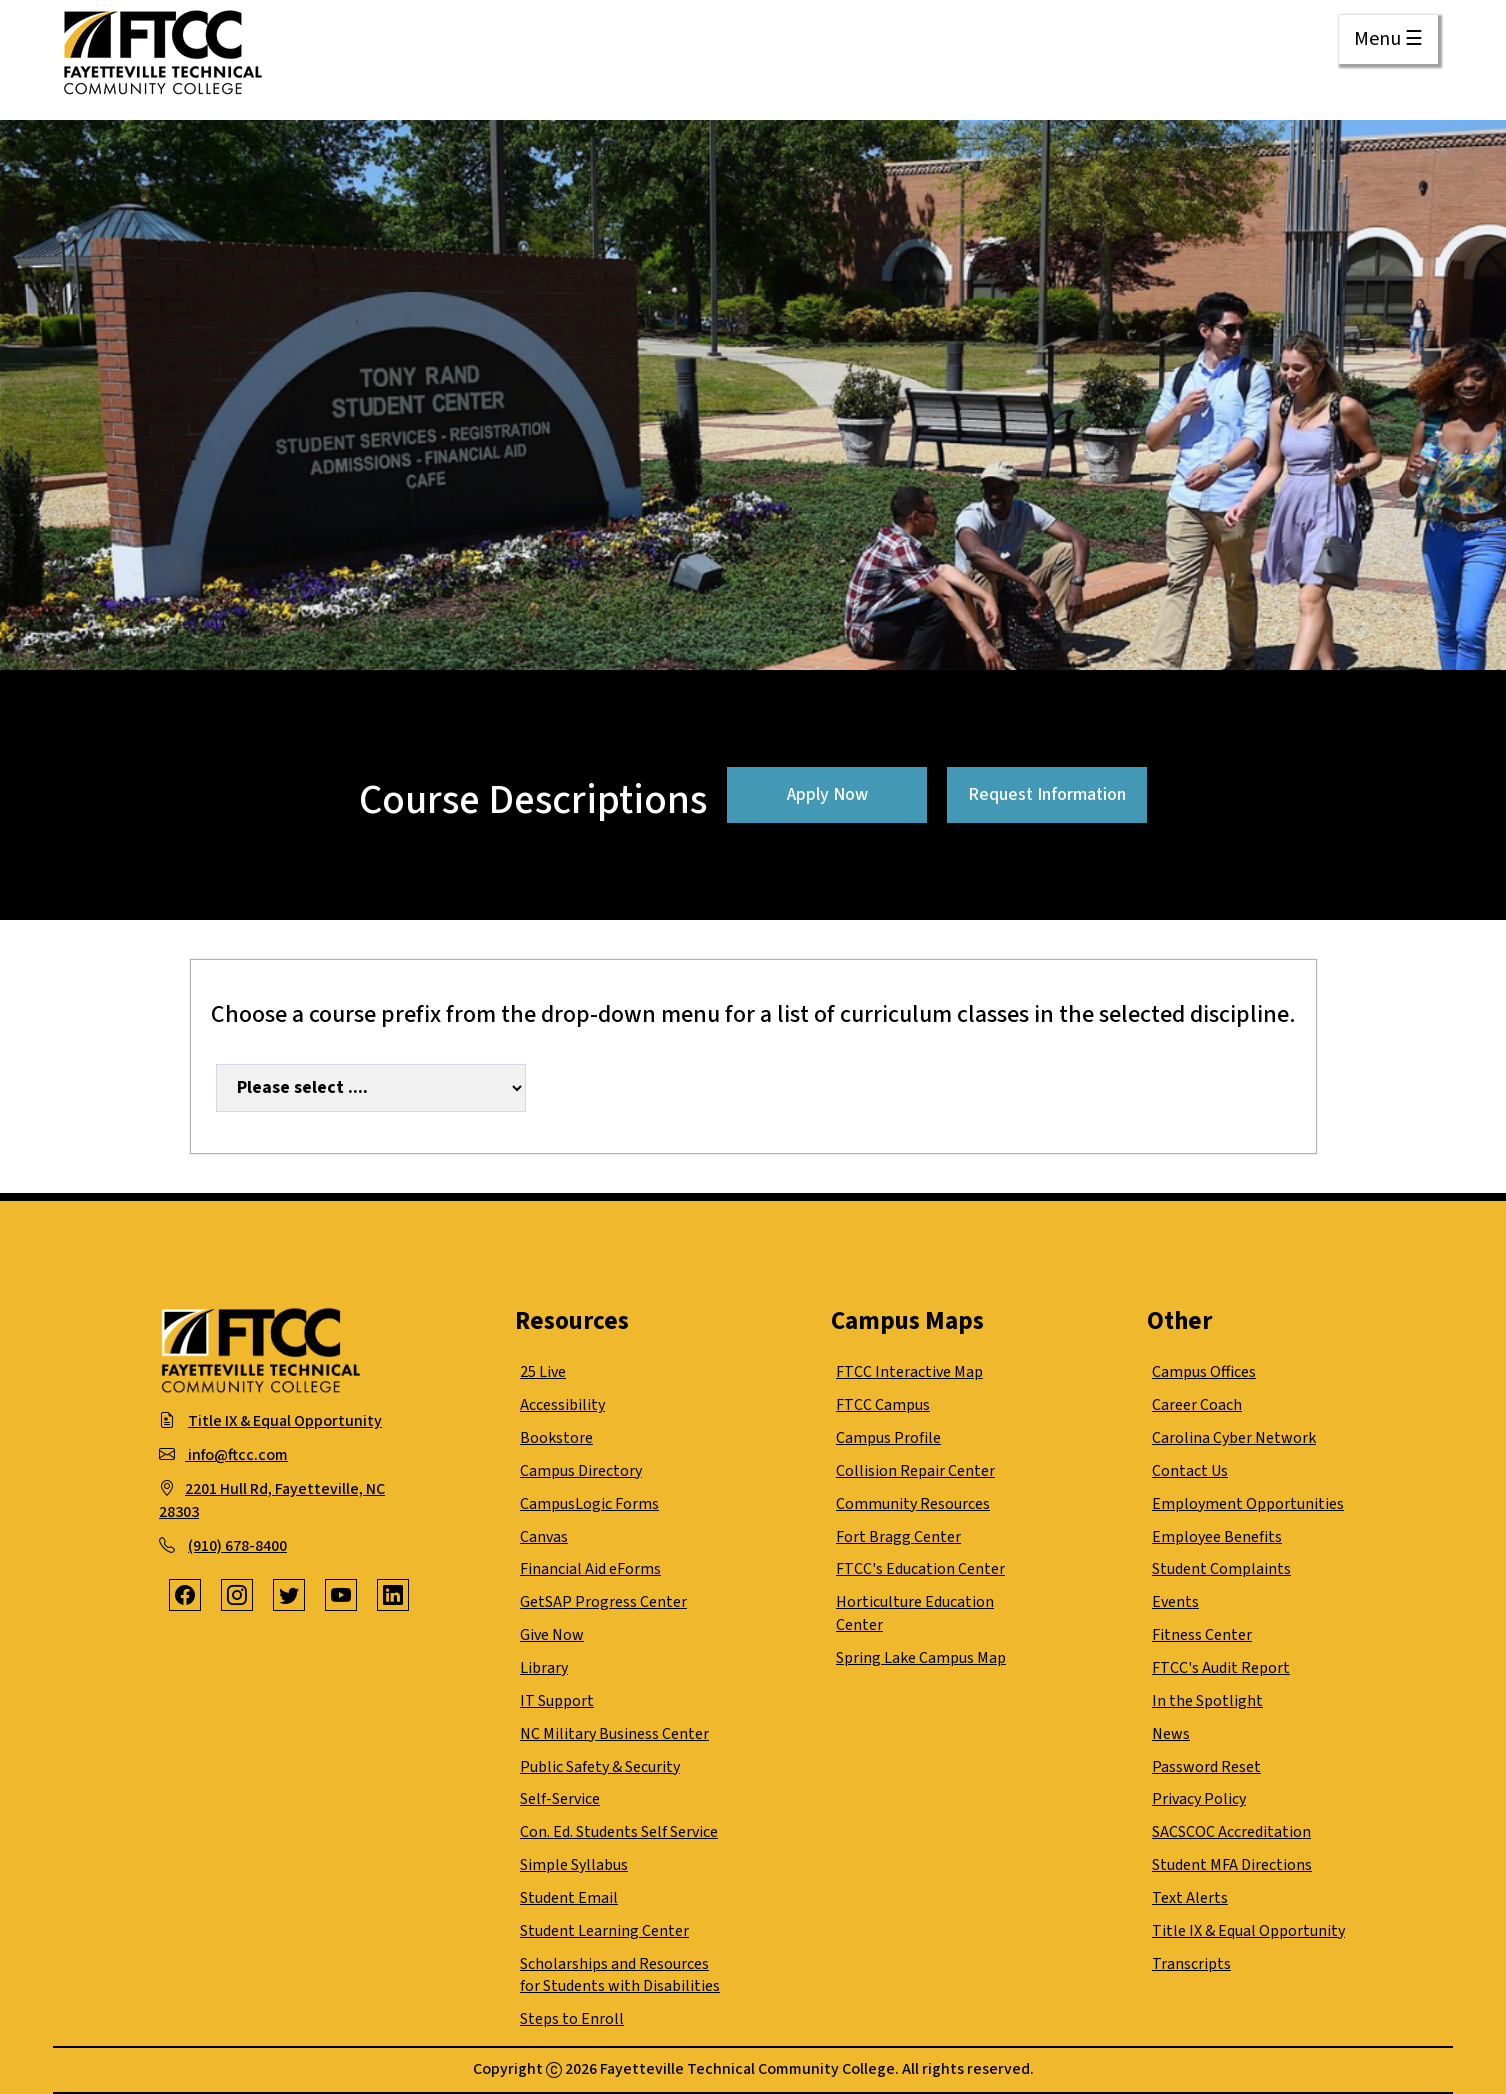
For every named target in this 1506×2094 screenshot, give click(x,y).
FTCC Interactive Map (909, 1372)
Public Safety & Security (600, 1767)
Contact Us (1190, 1471)
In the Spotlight (1207, 1701)
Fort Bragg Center (898, 1537)
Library (544, 1668)
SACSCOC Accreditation (1231, 1832)
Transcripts (1191, 1964)
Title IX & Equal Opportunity (285, 1421)
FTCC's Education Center (920, 1569)
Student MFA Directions (1232, 1865)
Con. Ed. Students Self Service (619, 1832)
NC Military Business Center (614, 1734)
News (1171, 1734)
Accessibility (562, 1405)
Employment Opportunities (1248, 1504)
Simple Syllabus (574, 1865)
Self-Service (560, 1799)
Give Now (552, 1635)
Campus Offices (1204, 1372)
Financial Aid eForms (590, 1569)
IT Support (557, 1701)
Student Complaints (1221, 1569)
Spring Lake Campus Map (921, 1658)
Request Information (1047, 794)
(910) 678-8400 (237, 1546)
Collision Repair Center (915, 1471)
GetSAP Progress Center (603, 1602)
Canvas (544, 1537)
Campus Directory (581, 1471)
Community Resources (913, 1504)
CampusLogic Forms (589, 1504)
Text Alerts (1190, 1898)
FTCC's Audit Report (1221, 1668)
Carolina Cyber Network (1234, 1438)
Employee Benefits (1217, 1537)
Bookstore (556, 1438)
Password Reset (1206, 1767)
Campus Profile (888, 1438)
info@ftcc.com (236, 1455)
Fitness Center (1202, 1635)
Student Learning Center (604, 1931)
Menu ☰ (1388, 39)
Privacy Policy (1199, 1799)
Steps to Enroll (572, 2019)
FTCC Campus (883, 1405)
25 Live (543, 1372)
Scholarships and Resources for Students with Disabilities (620, 1975)
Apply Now (827, 794)
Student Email (569, 1898)
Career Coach (1197, 1405)
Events (1175, 1602)
